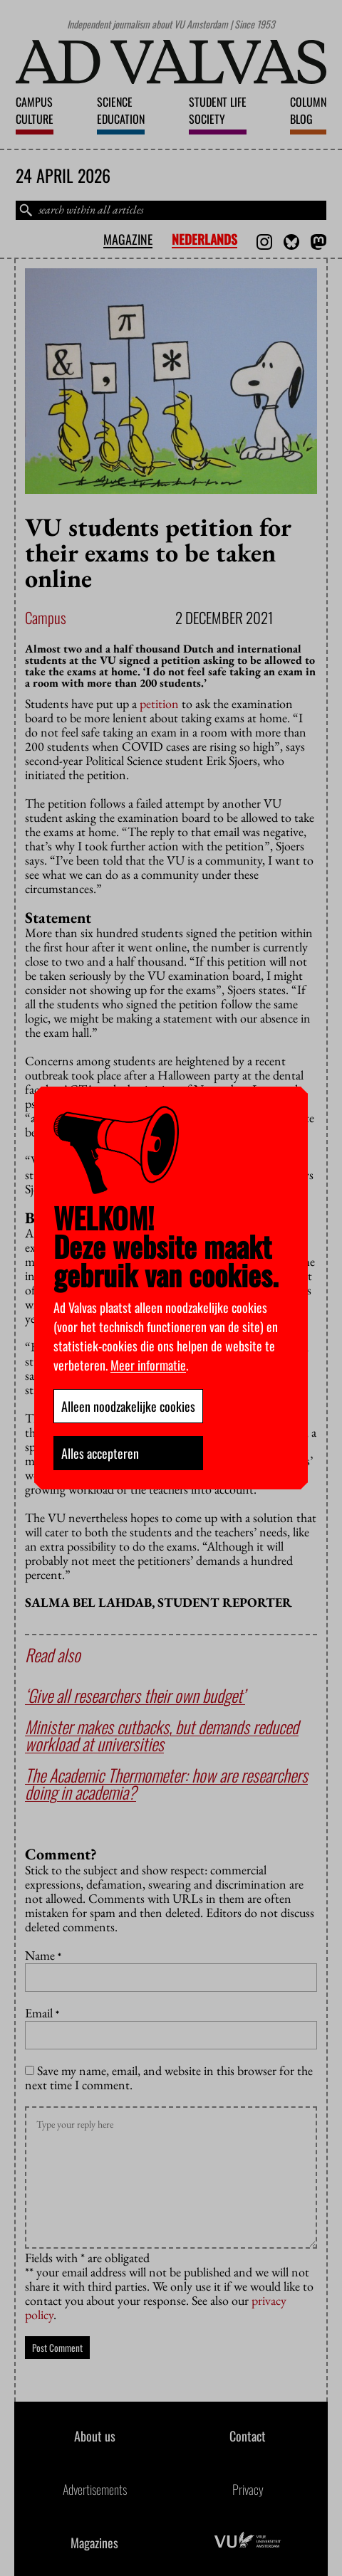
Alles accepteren (100, 1453)
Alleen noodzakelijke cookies (128, 1406)
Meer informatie (148, 1365)
